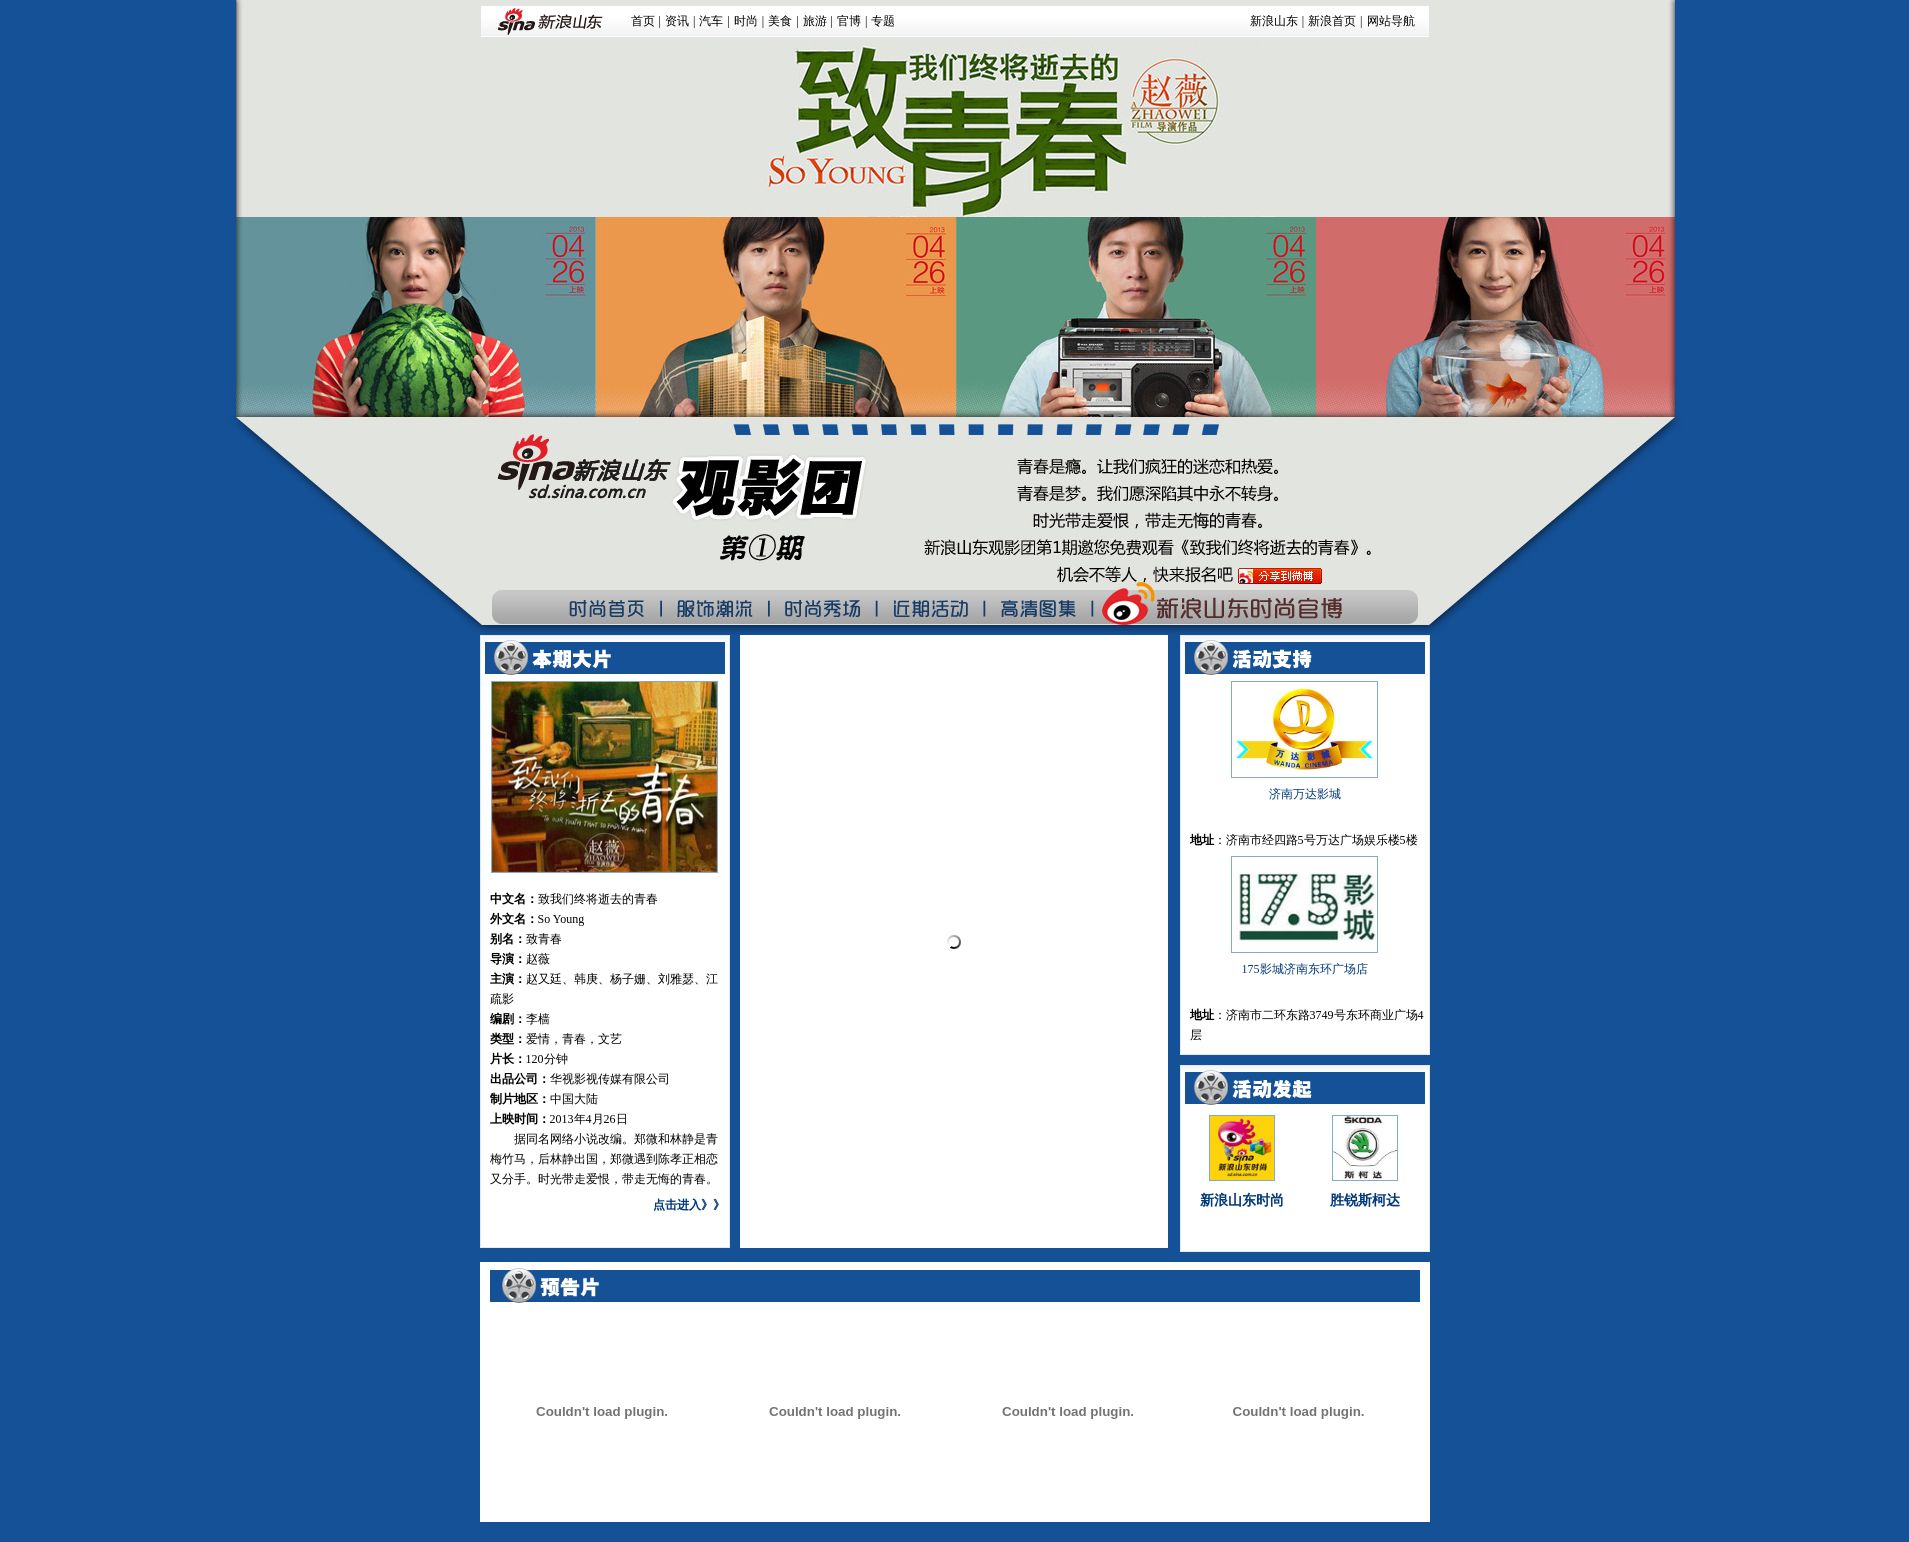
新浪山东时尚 (1242, 1200)
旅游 (815, 21)
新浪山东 (1274, 21)
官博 (849, 21)
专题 (883, 21)
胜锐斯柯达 (1365, 1200)
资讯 (677, 21)
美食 (780, 21)
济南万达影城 (1305, 794)
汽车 (711, 21)
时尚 (746, 21)
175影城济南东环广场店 (1305, 969)
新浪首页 (1332, 21)
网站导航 (1391, 21)
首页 (643, 21)
